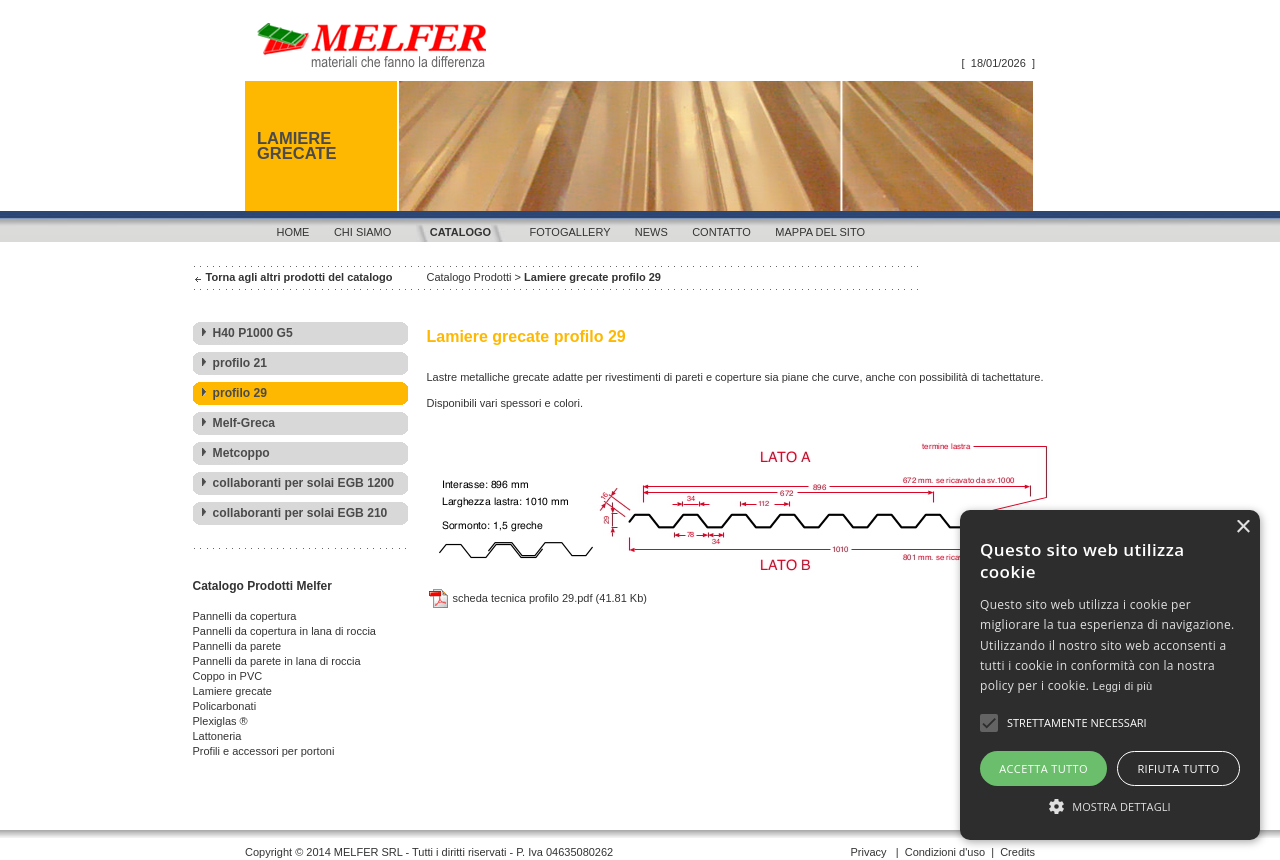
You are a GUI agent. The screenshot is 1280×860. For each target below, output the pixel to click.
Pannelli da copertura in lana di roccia (284, 631)
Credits (1017, 852)
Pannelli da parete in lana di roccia (277, 661)
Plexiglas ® (220, 721)
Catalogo (460, 232)
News (651, 232)
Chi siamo (362, 232)
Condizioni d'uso (945, 852)
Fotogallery (570, 232)
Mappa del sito (820, 232)
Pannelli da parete (237, 646)
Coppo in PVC (228, 676)
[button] (1110, 805)
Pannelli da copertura (245, 616)
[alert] (1110, 675)
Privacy (868, 852)
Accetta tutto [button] (1043, 768)
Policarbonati (225, 706)
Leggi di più (1123, 686)
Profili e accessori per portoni (264, 751)
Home (292, 232)
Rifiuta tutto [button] (1178, 768)
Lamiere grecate (233, 691)
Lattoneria (217, 736)
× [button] (1242, 527)
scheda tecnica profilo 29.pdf (510, 598)
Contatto (721, 232)
